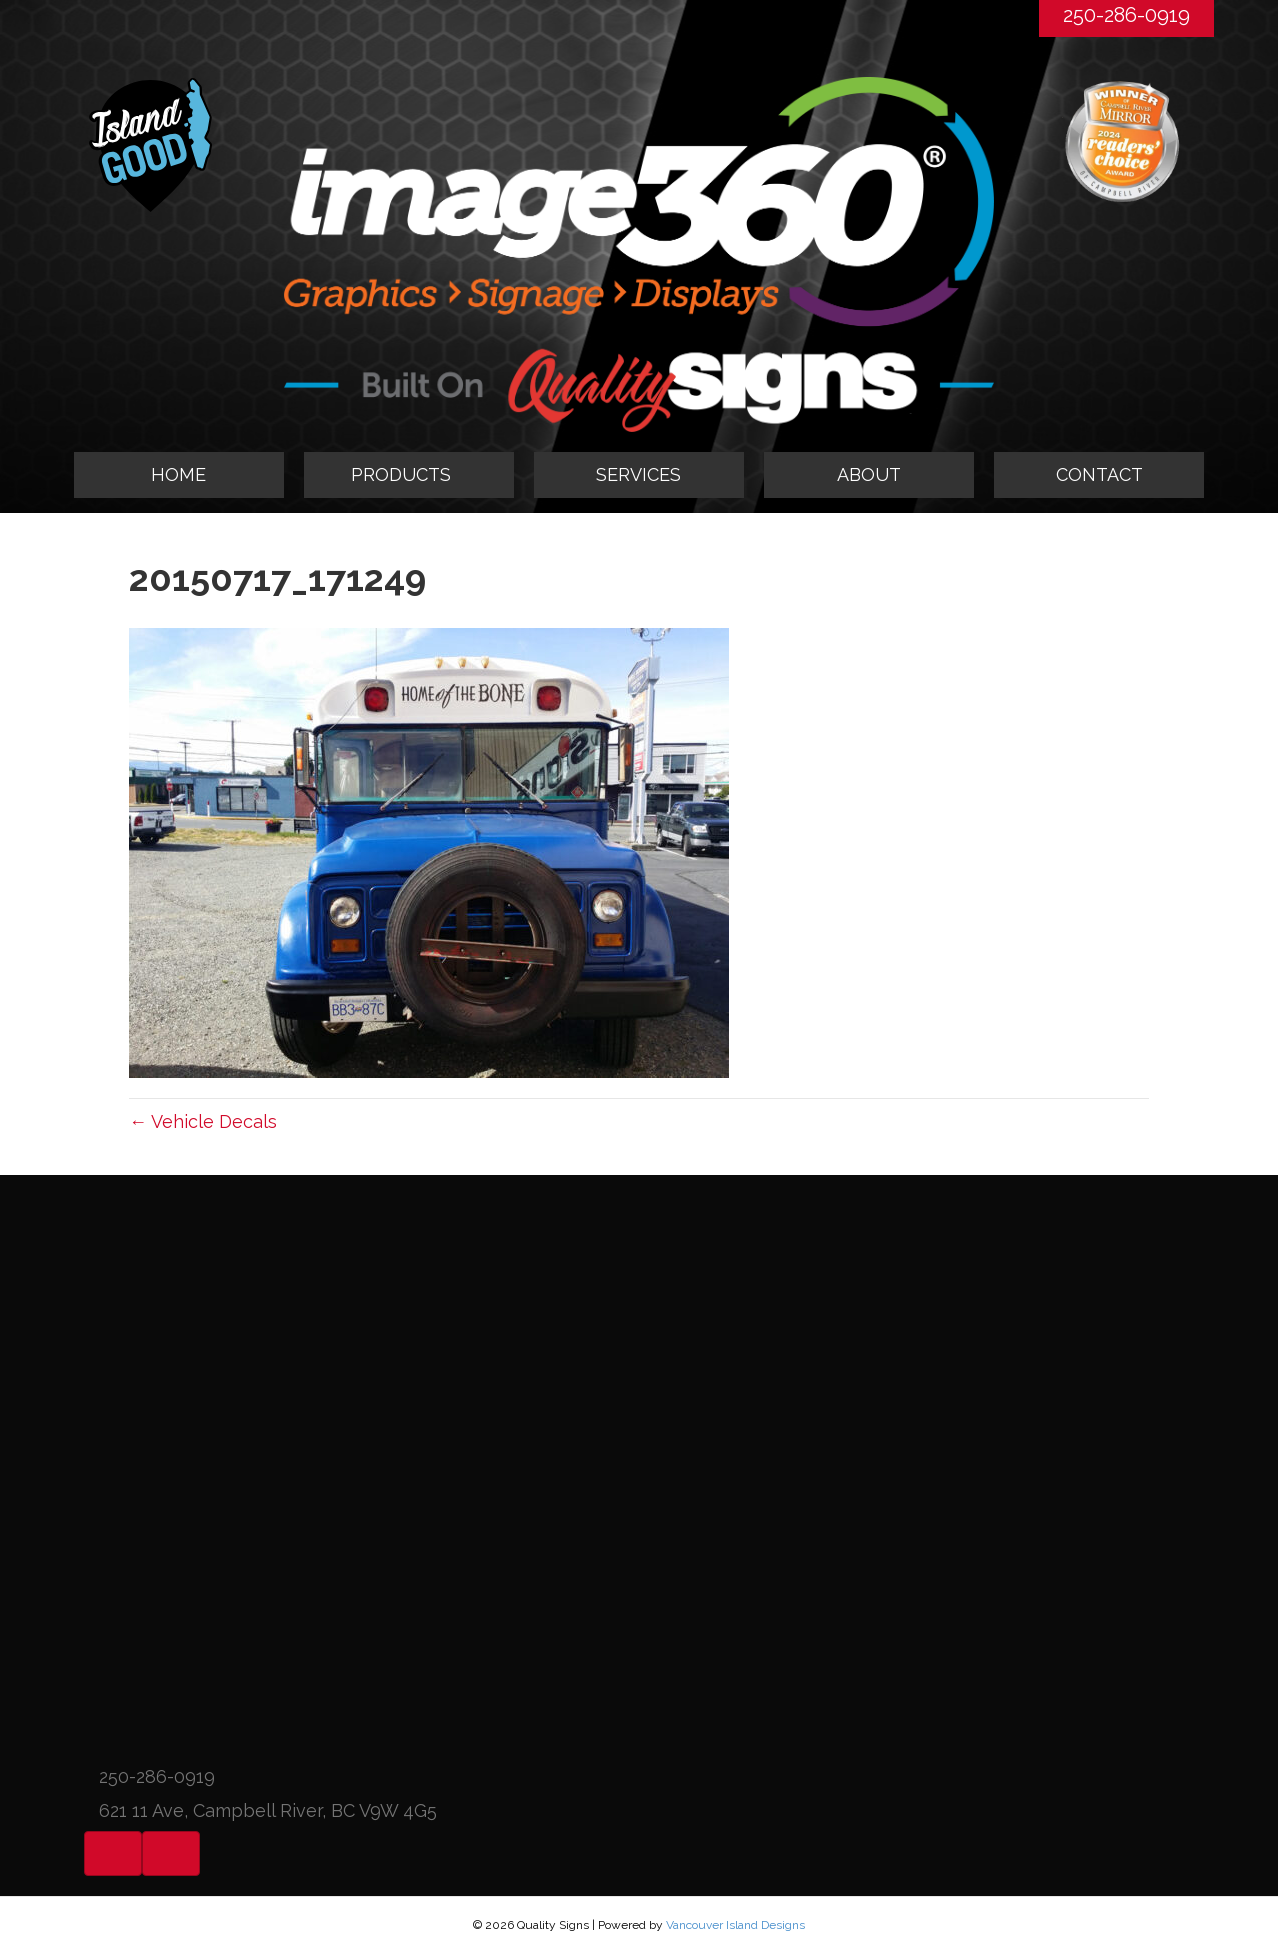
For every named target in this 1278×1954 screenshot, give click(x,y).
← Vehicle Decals (203, 1121)
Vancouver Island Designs (735, 1925)
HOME (178, 474)
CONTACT (1099, 474)
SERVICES (638, 474)
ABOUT (869, 474)
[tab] (409, 475)
